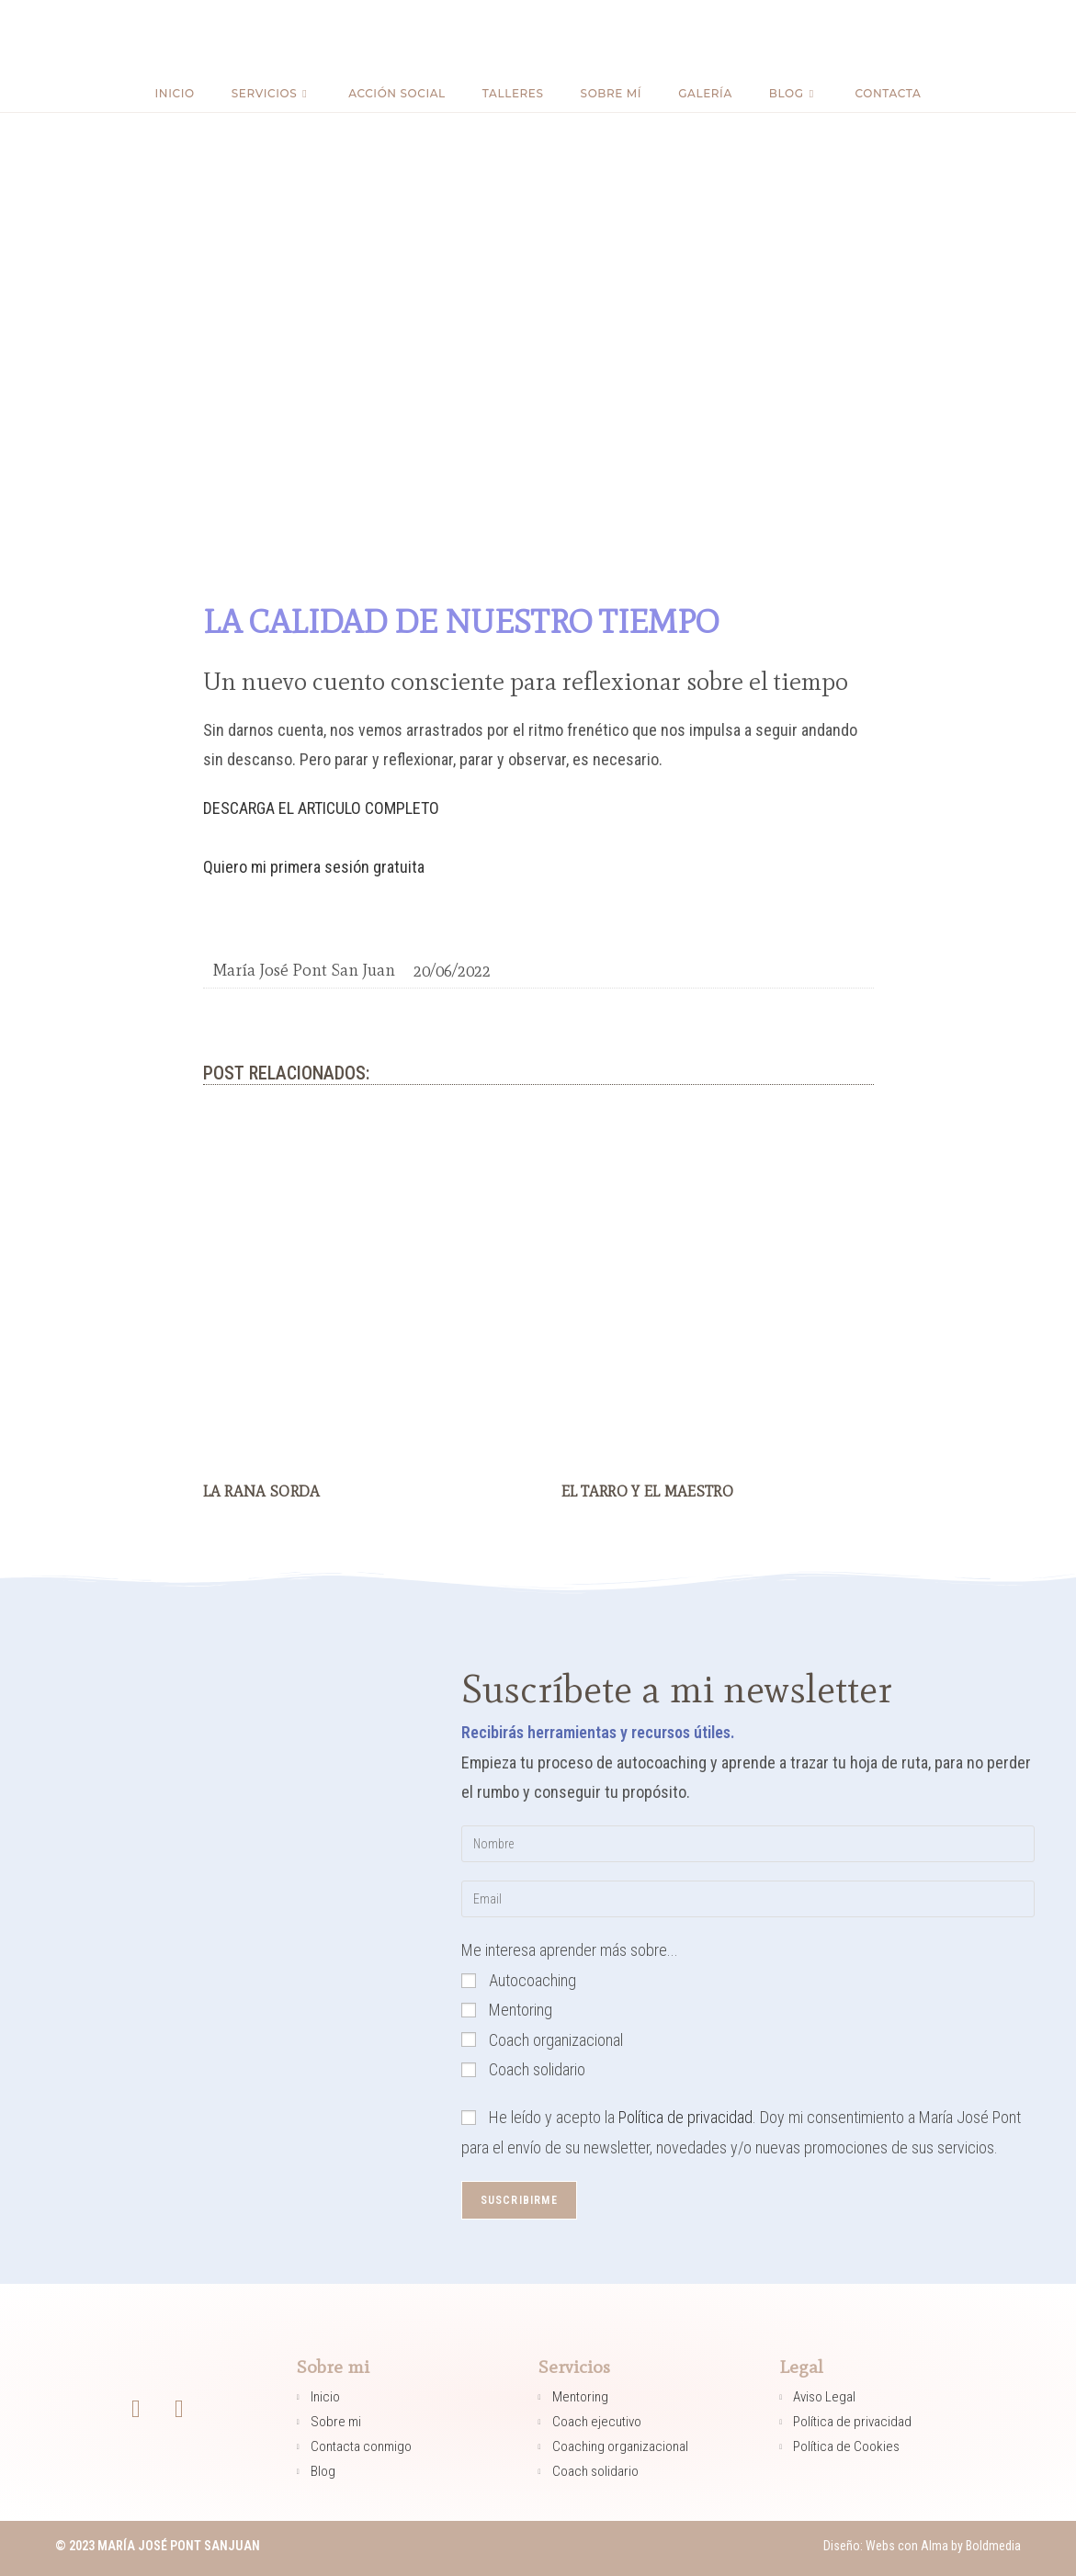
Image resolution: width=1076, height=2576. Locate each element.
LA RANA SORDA (262, 1491)
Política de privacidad (685, 2117)
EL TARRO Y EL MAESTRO (647, 1491)
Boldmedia (992, 2545)
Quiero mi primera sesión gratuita (314, 866)
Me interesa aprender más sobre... (569, 1950)
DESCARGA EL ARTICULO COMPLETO (321, 808)
